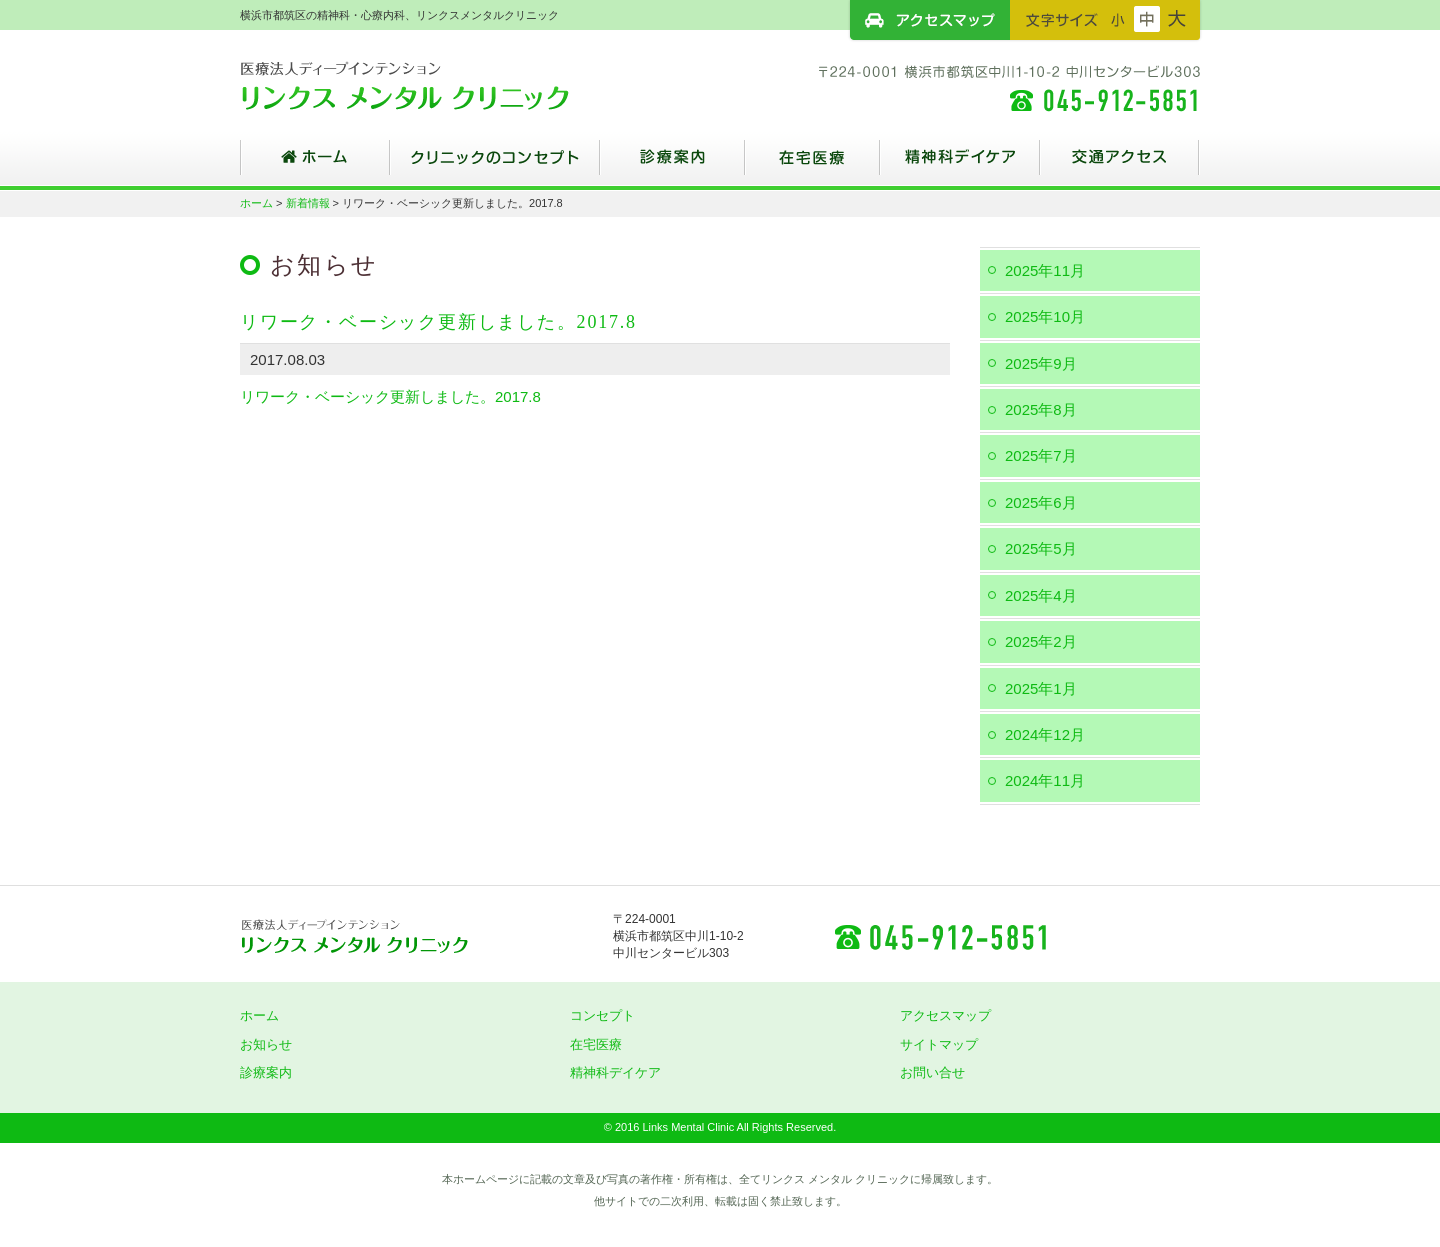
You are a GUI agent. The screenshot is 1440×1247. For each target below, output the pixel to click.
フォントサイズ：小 (1118, 19)
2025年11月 (1045, 270)
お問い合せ (932, 1072)
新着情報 (308, 203)
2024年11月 (1045, 780)
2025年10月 (1045, 316)
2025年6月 (1041, 502)
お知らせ (266, 1044)
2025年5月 (1041, 548)
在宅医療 (812, 165)
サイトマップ (939, 1044)
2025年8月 (1041, 409)
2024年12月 (1045, 734)
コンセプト (602, 1015)
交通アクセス (1120, 165)
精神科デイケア (960, 165)
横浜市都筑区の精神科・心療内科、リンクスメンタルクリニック (440, 85)
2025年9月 (1041, 363)
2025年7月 (1041, 455)
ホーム (315, 165)
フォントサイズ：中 (1147, 19)
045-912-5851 (940, 936)
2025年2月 (1041, 641)
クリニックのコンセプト (495, 165)
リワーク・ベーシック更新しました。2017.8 (390, 396)
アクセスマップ (930, 20)
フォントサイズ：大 (1177, 19)
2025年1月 (1041, 688)
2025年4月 (1041, 595)
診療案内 (672, 165)
